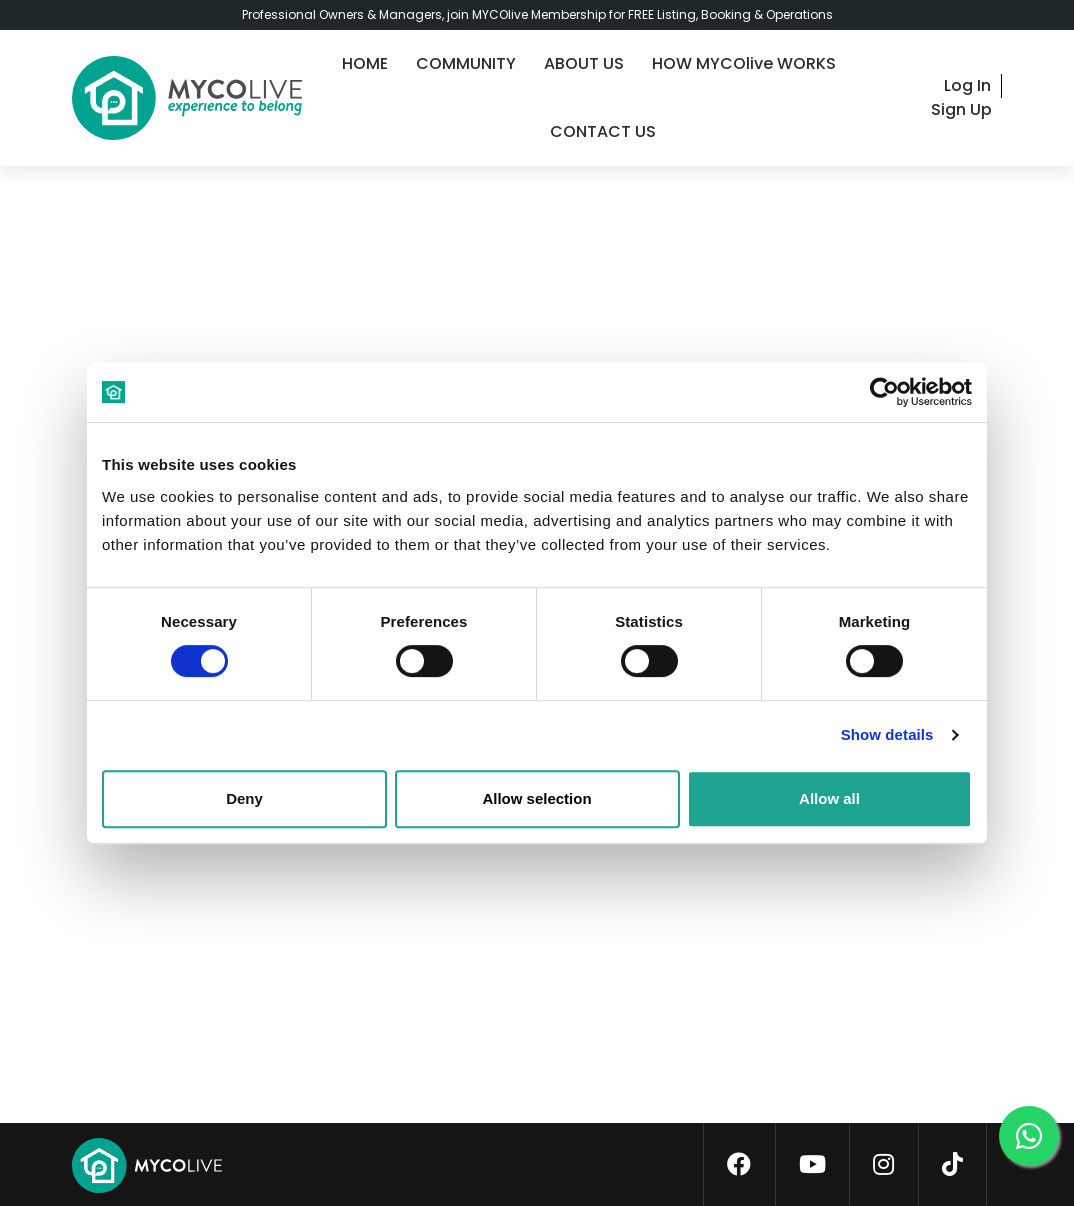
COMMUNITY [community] (466, 63)
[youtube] (812, 1165)
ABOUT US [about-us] (584, 63)
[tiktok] (952, 1165)
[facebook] (739, 1165)
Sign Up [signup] (961, 109)
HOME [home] (365, 63)
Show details (887, 734)
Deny (244, 798)
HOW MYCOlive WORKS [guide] (744, 63)
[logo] (187, 98)
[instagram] (883, 1165)
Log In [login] (967, 85)
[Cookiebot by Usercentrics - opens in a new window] (884, 392)
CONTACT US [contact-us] (603, 131)
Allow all (829, 798)
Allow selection (536, 798)
